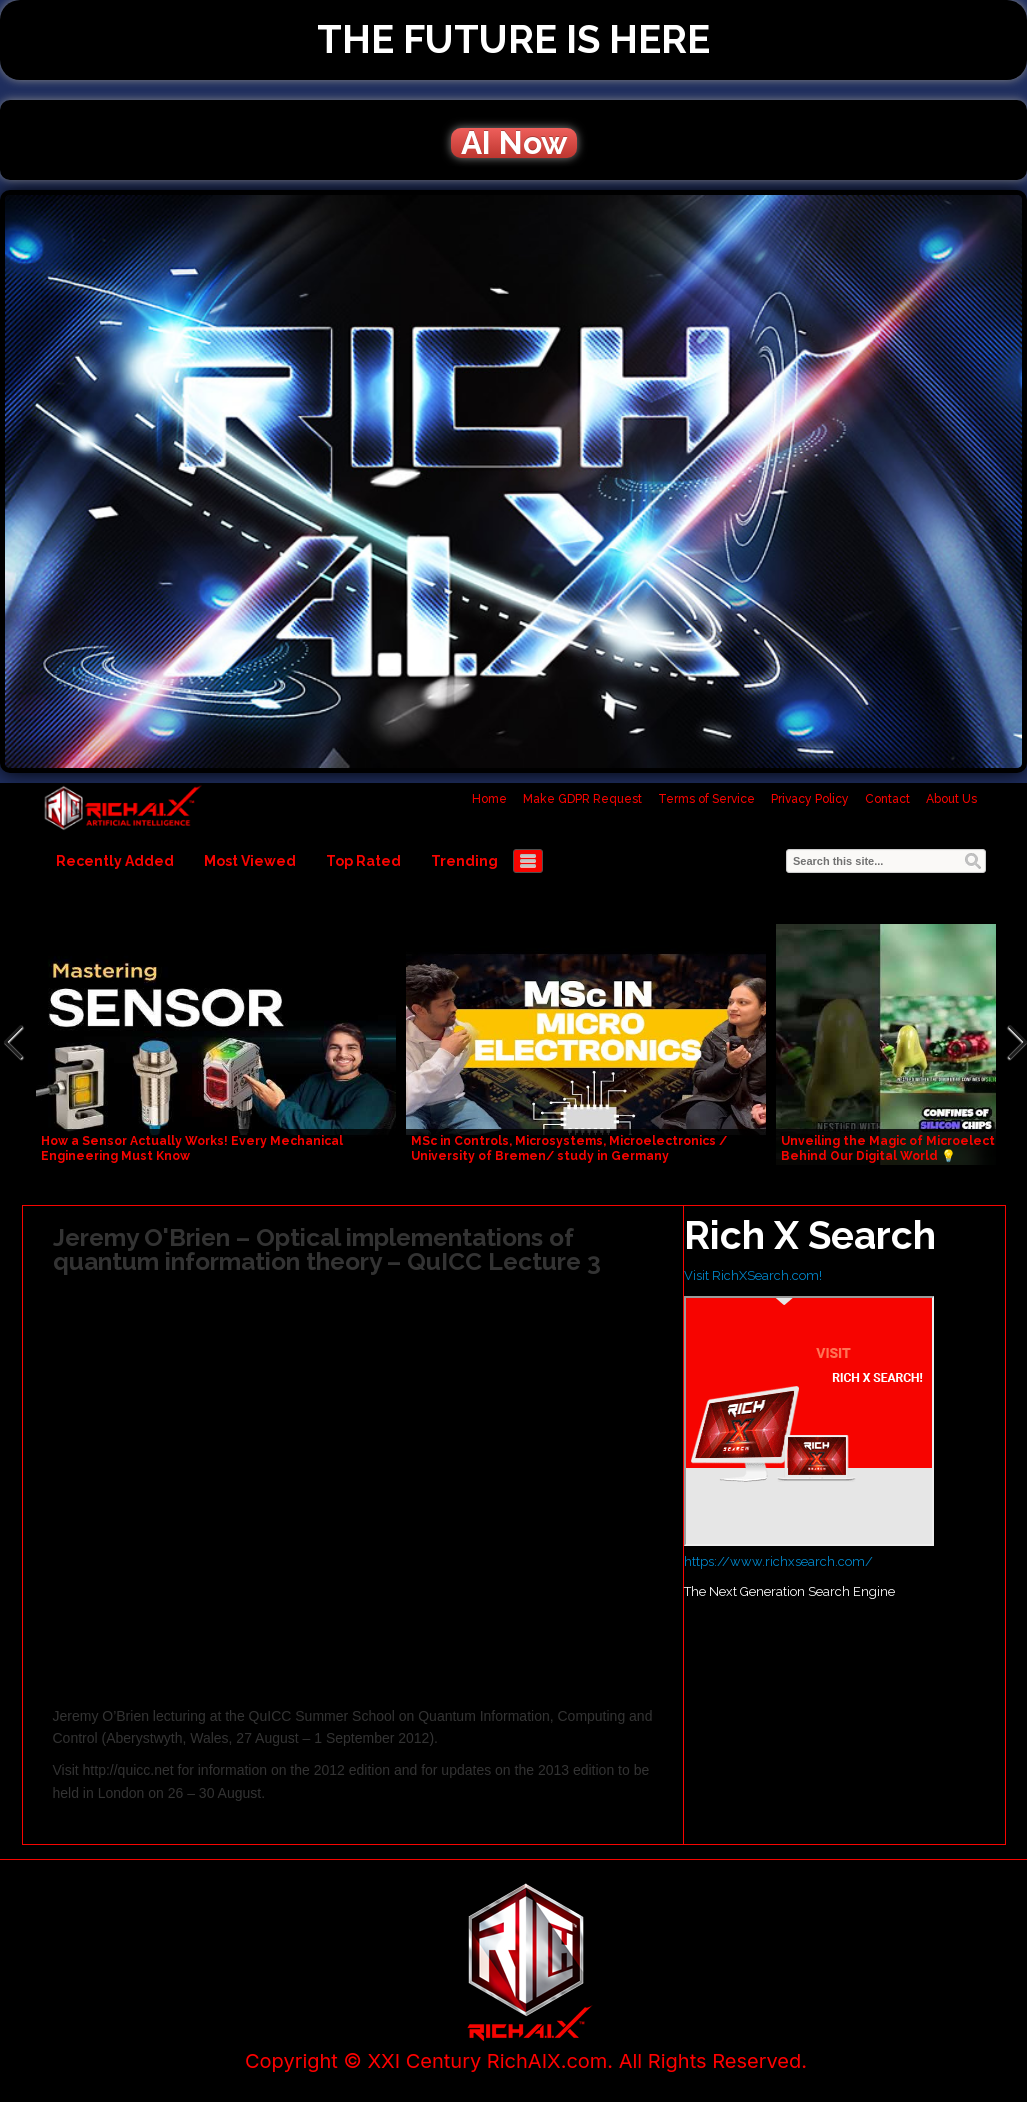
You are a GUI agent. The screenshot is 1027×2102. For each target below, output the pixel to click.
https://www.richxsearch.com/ (778, 1561)
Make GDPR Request (582, 799)
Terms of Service (706, 799)
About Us (951, 799)
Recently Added (115, 861)
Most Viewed (250, 861)
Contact (887, 799)
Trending (464, 861)
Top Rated (363, 861)
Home (489, 799)
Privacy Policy (810, 799)
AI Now (514, 143)
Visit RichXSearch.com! (753, 1275)
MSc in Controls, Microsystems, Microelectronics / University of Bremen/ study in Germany (569, 1148)
